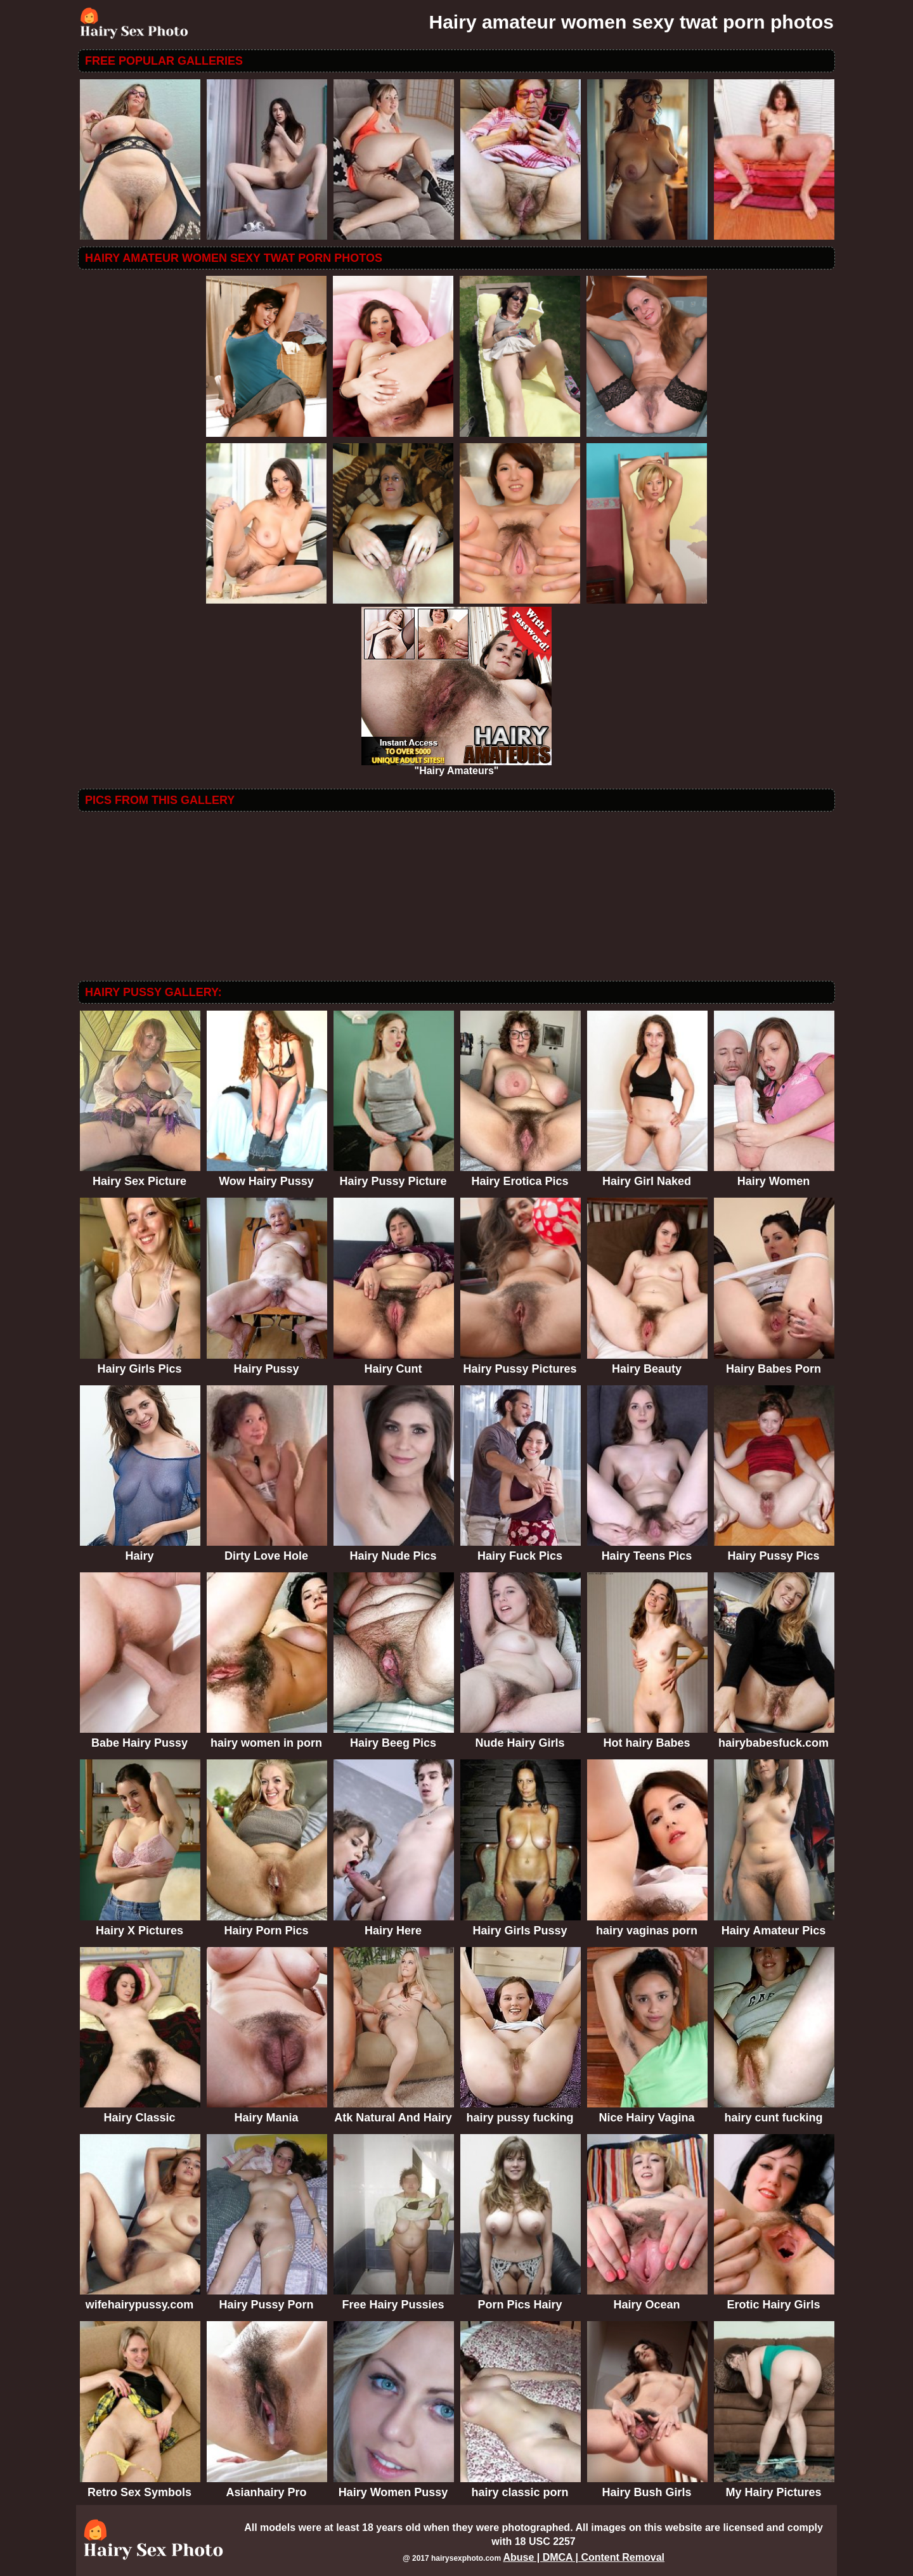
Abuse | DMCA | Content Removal (583, 2557)
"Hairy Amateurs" (456, 766)
